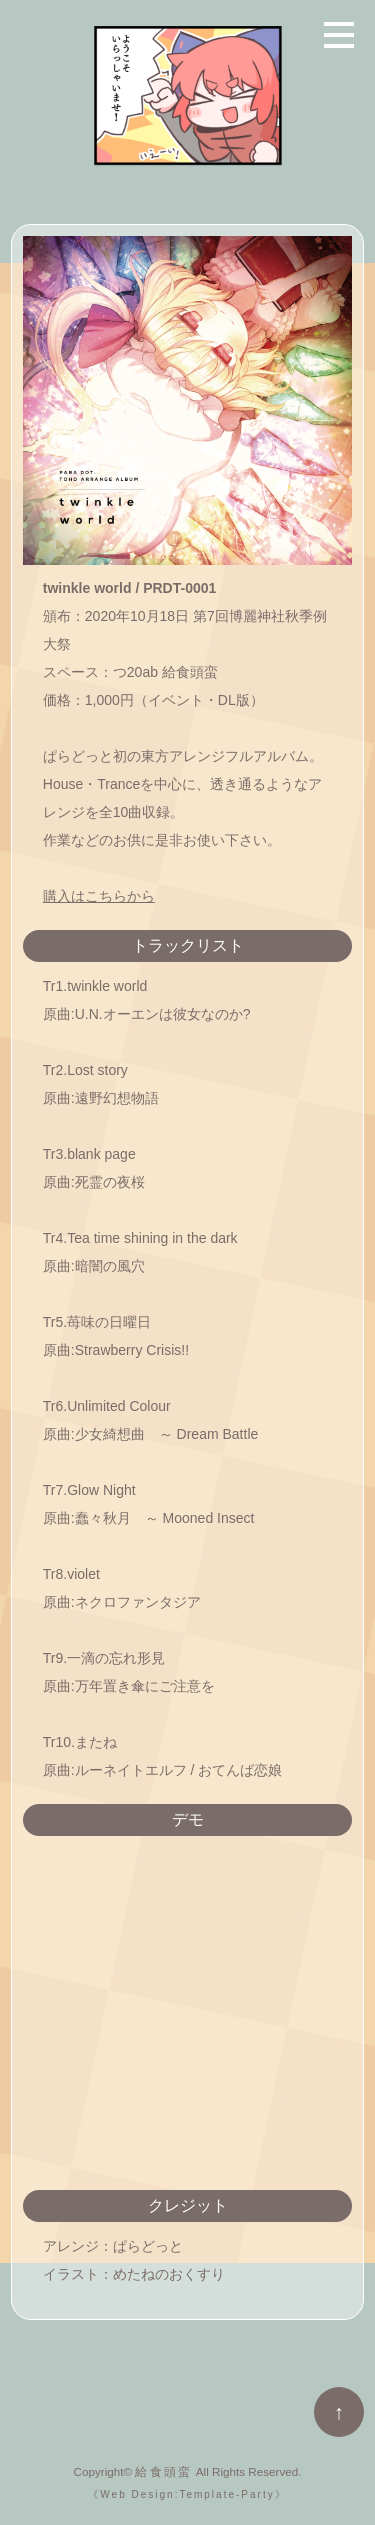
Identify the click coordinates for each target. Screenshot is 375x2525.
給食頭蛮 (163, 2471)
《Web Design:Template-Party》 (187, 2494)
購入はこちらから (99, 896)
